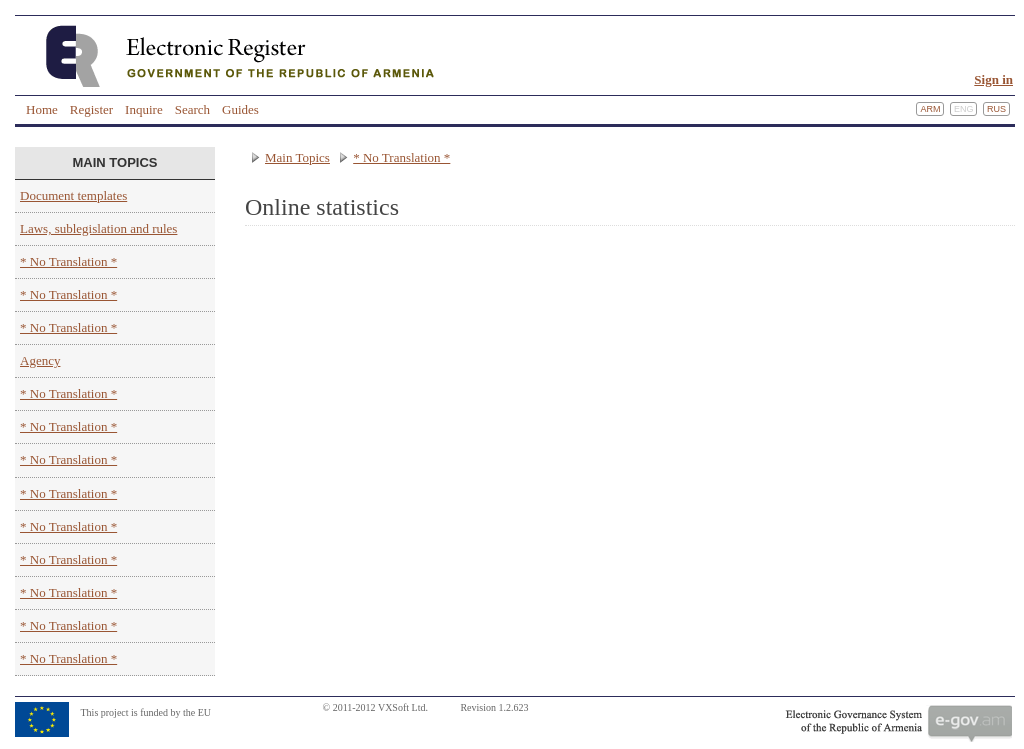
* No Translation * (68, 261)
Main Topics (297, 157)
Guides (240, 109)
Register (91, 109)
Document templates (73, 195)
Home (42, 109)
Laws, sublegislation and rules (98, 228)
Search (192, 109)
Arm (930, 109)
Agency (40, 360)
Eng (964, 109)
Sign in (993, 79)
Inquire (144, 109)
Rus (996, 109)
